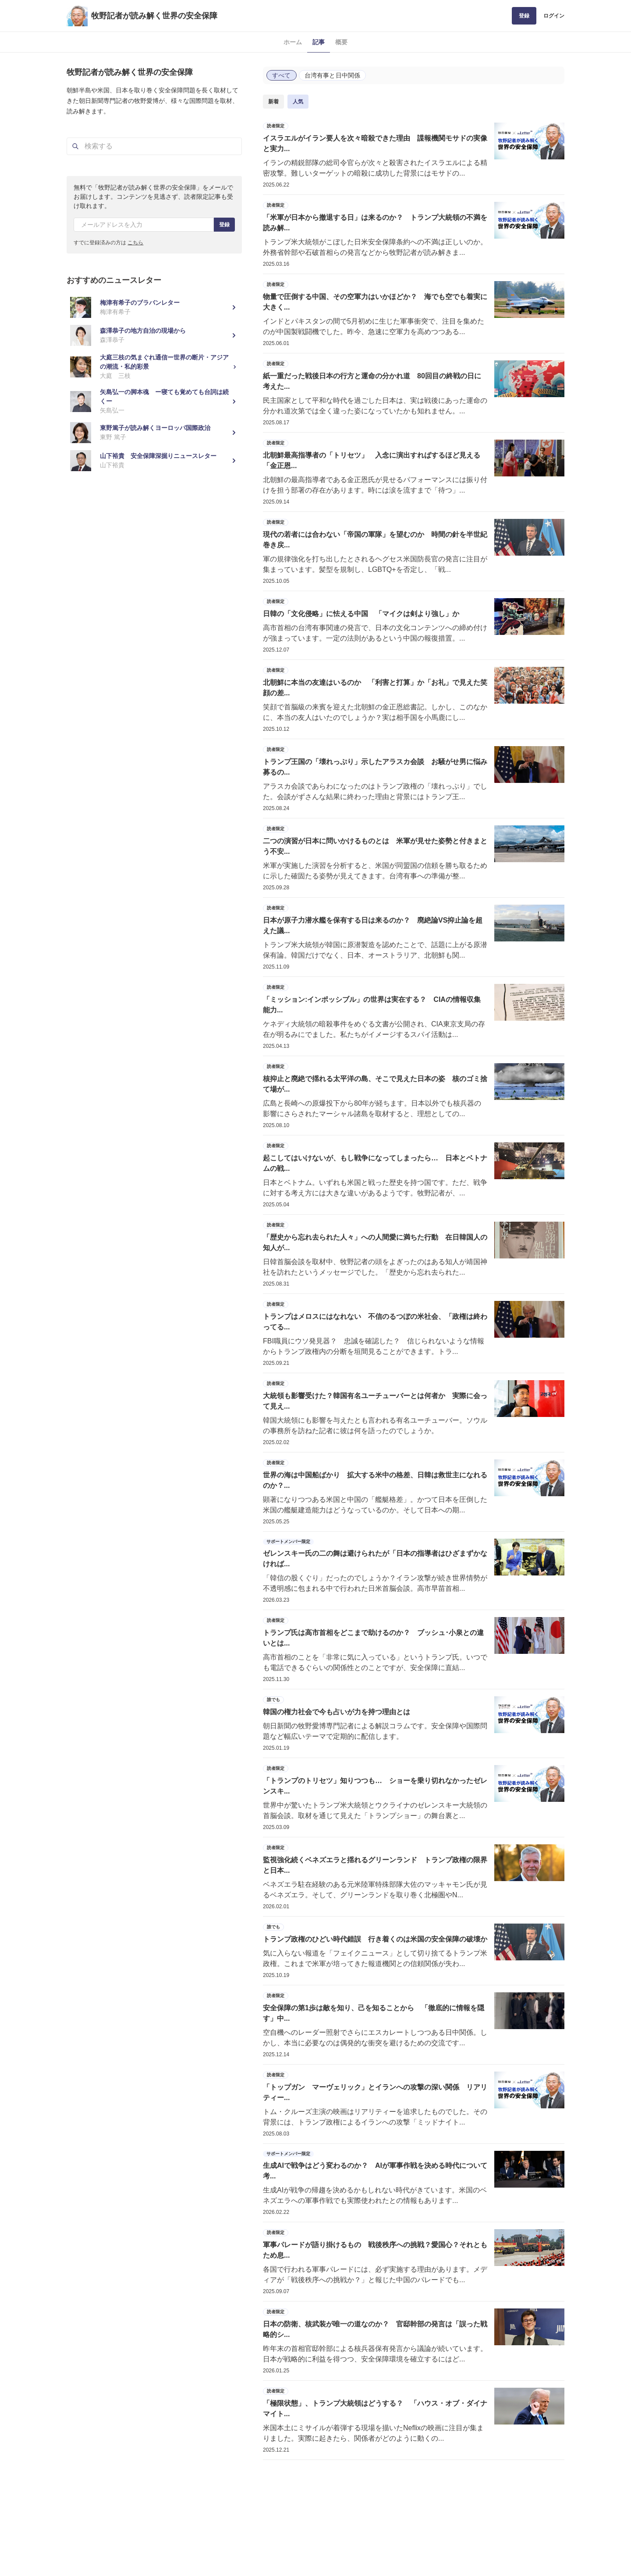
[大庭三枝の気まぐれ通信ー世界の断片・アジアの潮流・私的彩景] (154, 366)
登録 (524, 16)
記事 (318, 42)
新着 (273, 102)
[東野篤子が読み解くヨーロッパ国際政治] (154, 433)
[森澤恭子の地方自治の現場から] (154, 335)
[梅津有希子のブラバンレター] (154, 307)
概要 (341, 42)
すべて (281, 75)
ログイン (553, 15)
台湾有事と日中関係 (333, 75)
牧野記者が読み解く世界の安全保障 (154, 15)
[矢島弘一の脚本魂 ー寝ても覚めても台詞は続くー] (154, 401)
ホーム (293, 42)
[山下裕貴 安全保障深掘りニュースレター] (154, 461)
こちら (135, 243)
